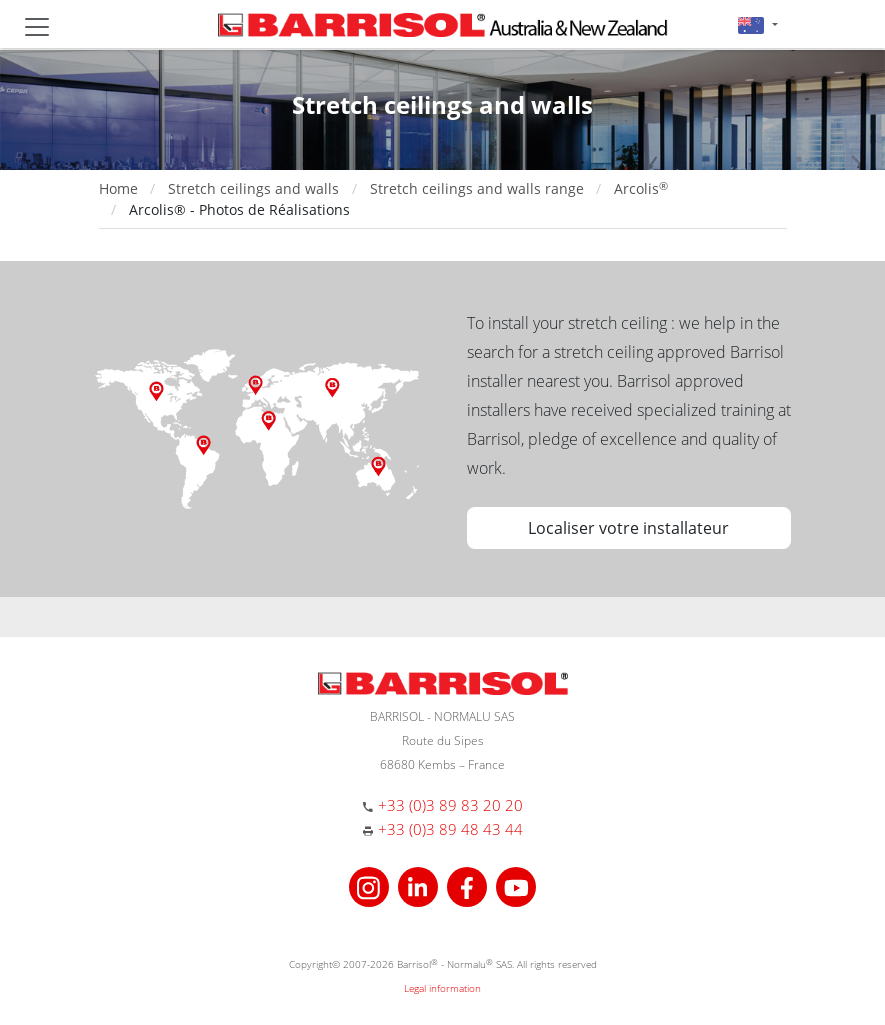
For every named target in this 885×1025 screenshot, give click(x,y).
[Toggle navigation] (37, 27)
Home (118, 188)
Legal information (442, 988)
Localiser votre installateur (628, 528)
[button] (757, 24)
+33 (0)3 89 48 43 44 (450, 829)
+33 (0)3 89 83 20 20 (450, 805)
